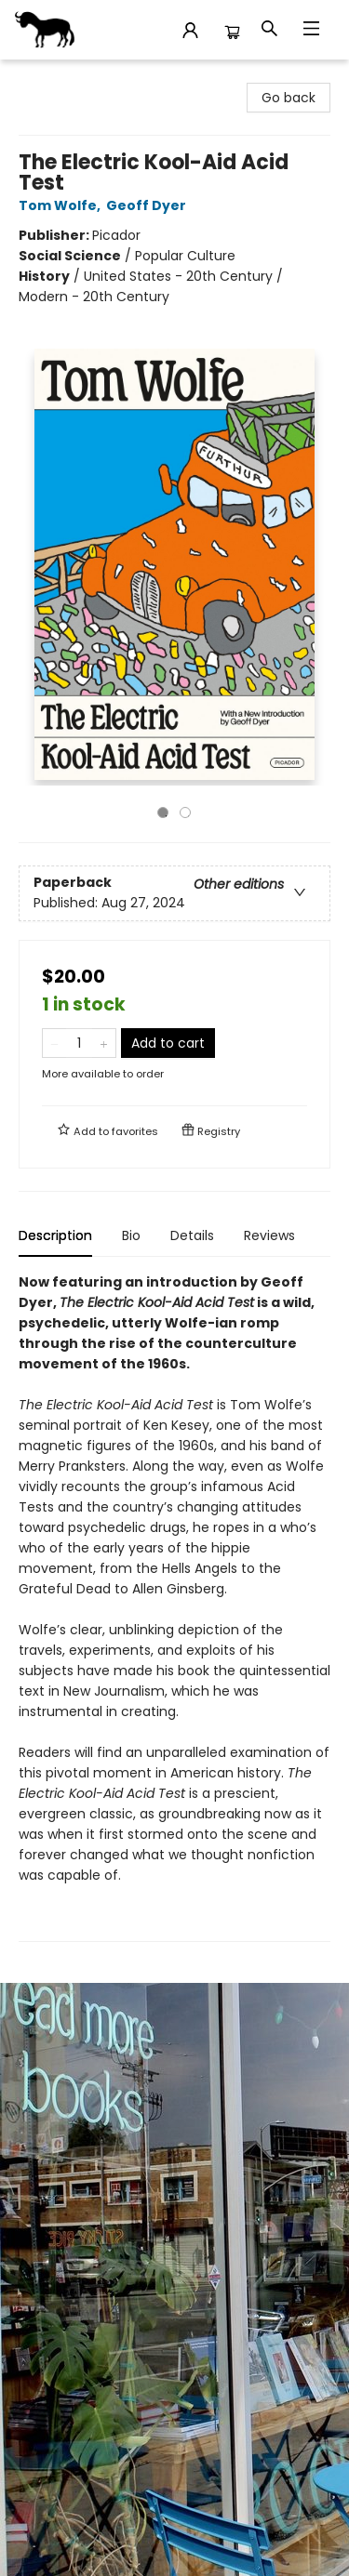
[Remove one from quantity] (54, 1043)
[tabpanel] (174, 1607)
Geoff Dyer (149, 205)
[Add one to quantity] (103, 1043)
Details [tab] (192, 1235)
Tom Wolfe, (62, 205)
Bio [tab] (131, 1235)
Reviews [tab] (269, 1235)
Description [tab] (55, 1235)
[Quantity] (79, 1043)
